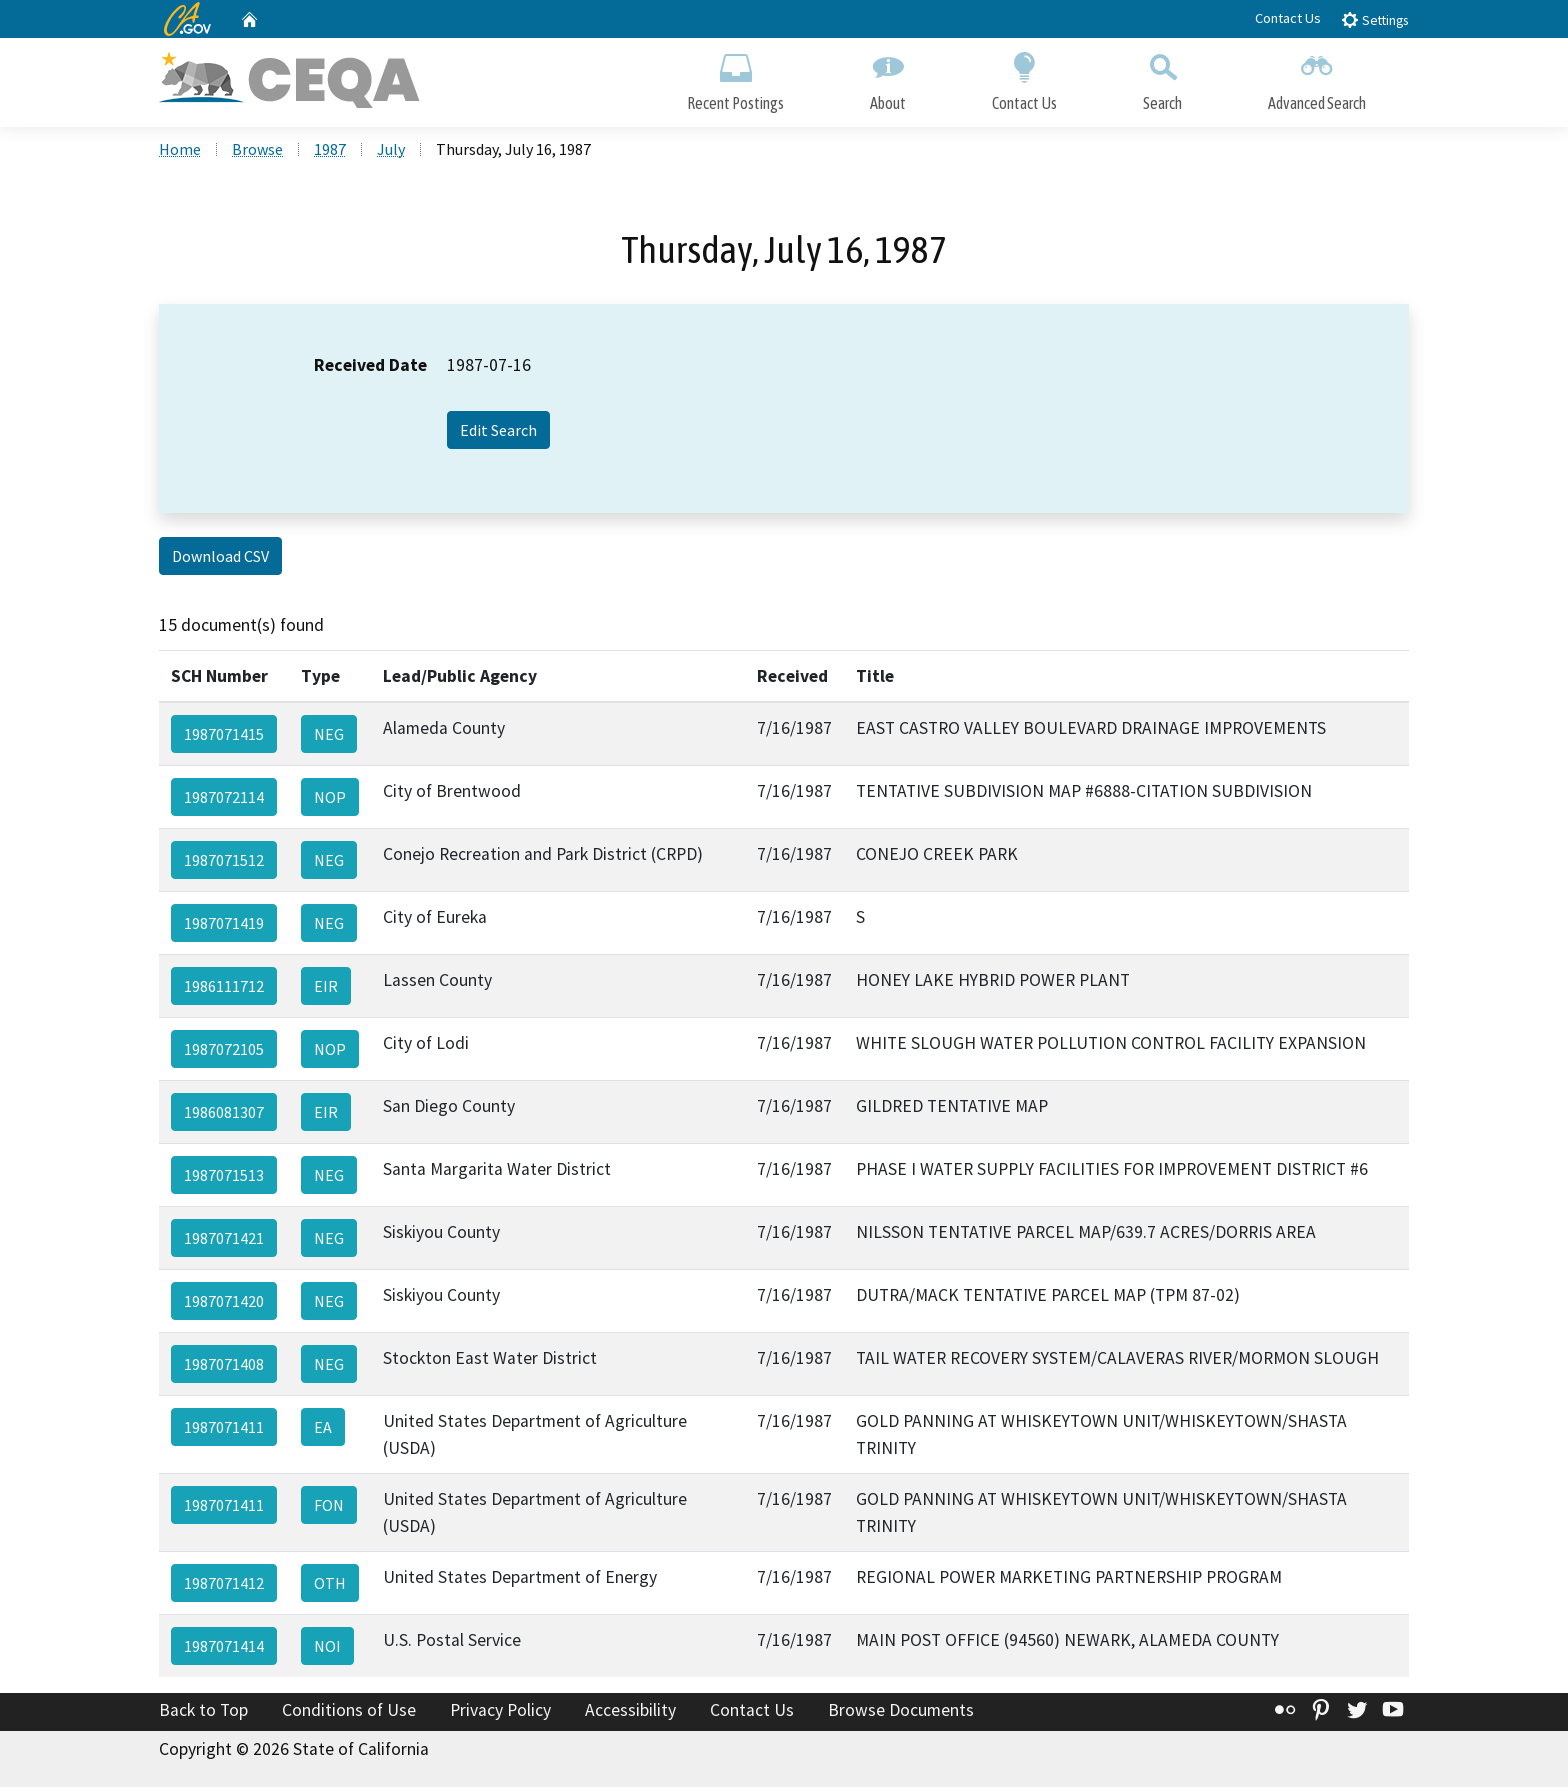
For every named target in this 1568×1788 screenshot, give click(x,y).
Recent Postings (735, 77)
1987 (330, 151)
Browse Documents (901, 1712)
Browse (257, 151)
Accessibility (630, 1712)
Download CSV (220, 558)
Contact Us (1288, 18)
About (888, 77)
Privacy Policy (500, 1712)
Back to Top (203, 1712)
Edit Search (498, 432)
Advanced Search (1317, 77)
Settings (1374, 19)
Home (180, 151)
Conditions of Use (349, 1712)
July (391, 151)
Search (1162, 77)
